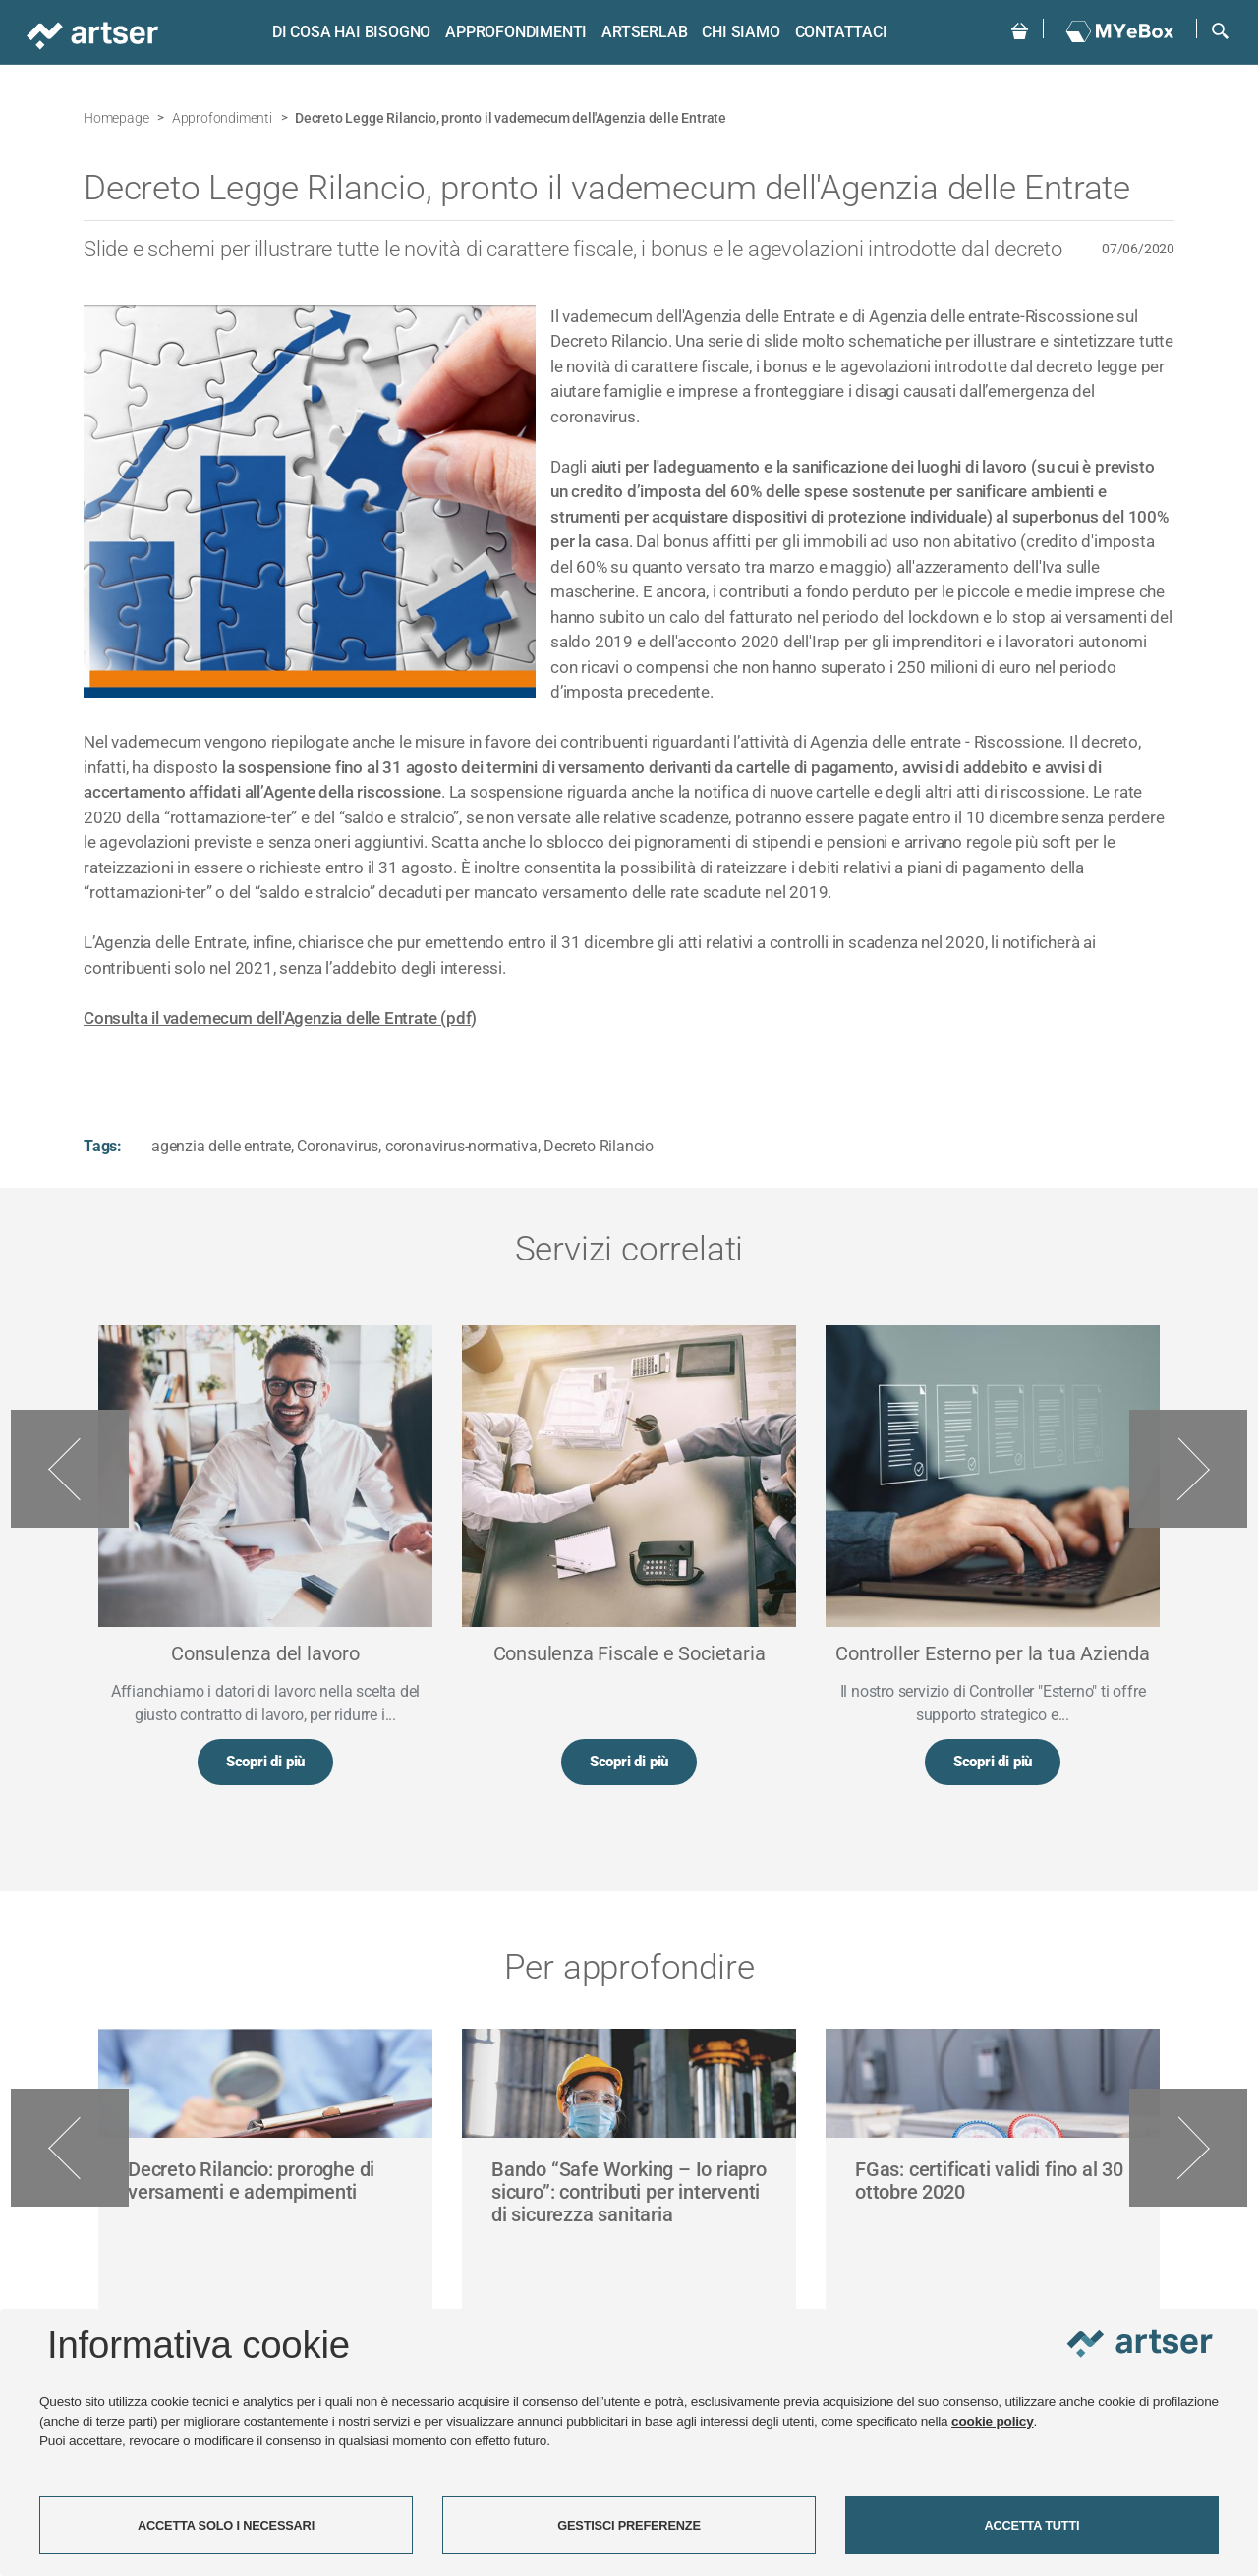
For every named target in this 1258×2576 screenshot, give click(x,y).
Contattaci (837, 32)
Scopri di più (265, 1763)
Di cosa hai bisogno (347, 32)
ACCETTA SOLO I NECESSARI (226, 2525)
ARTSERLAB (641, 32)
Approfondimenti (513, 32)
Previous (70, 1470)
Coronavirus (337, 1146)
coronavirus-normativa (461, 1146)
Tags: (103, 1146)
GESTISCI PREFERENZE (629, 2525)
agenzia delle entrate (221, 1146)
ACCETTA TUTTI (1032, 2525)
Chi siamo (737, 32)
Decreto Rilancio (598, 1146)
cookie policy (992, 2421)
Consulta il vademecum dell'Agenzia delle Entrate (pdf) (280, 1018)
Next (1188, 1470)
